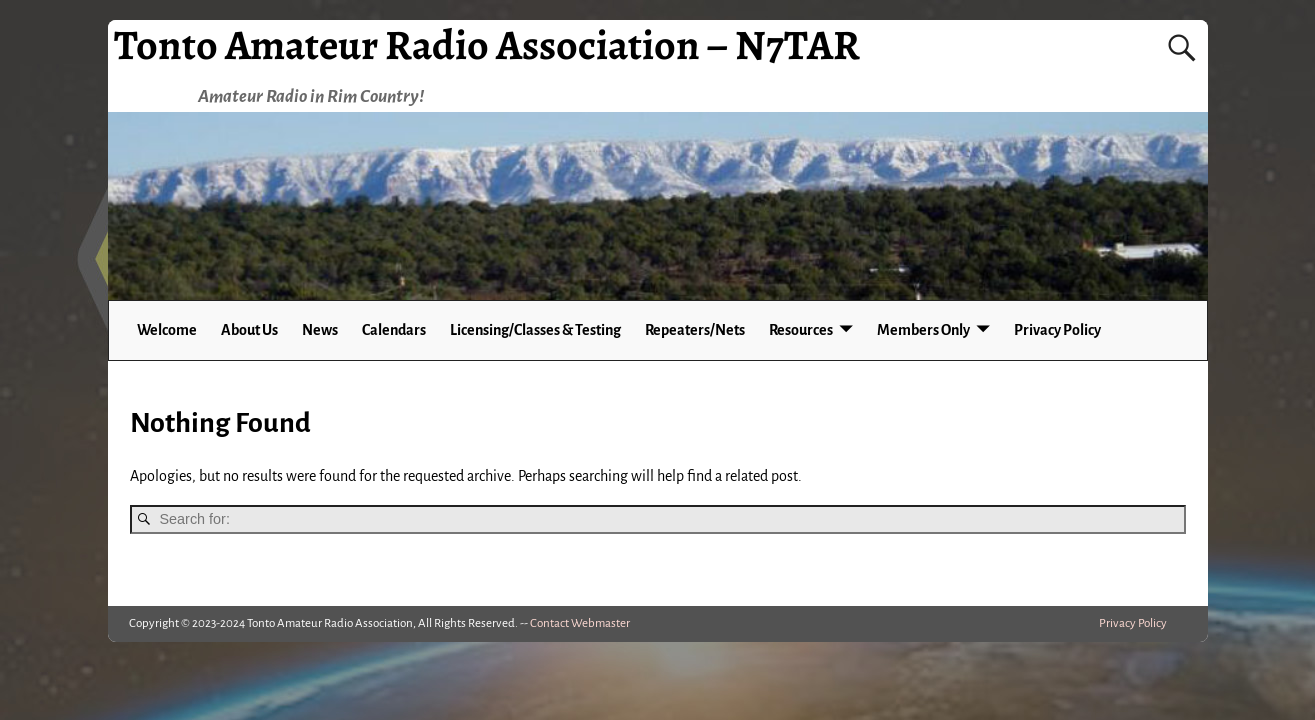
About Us (249, 330)
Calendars (394, 330)
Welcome (167, 330)
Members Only (923, 330)
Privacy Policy (1057, 330)
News (320, 330)
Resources (801, 330)
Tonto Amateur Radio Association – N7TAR (487, 44)
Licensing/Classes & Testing (535, 330)
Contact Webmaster (580, 623)
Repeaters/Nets (695, 330)
